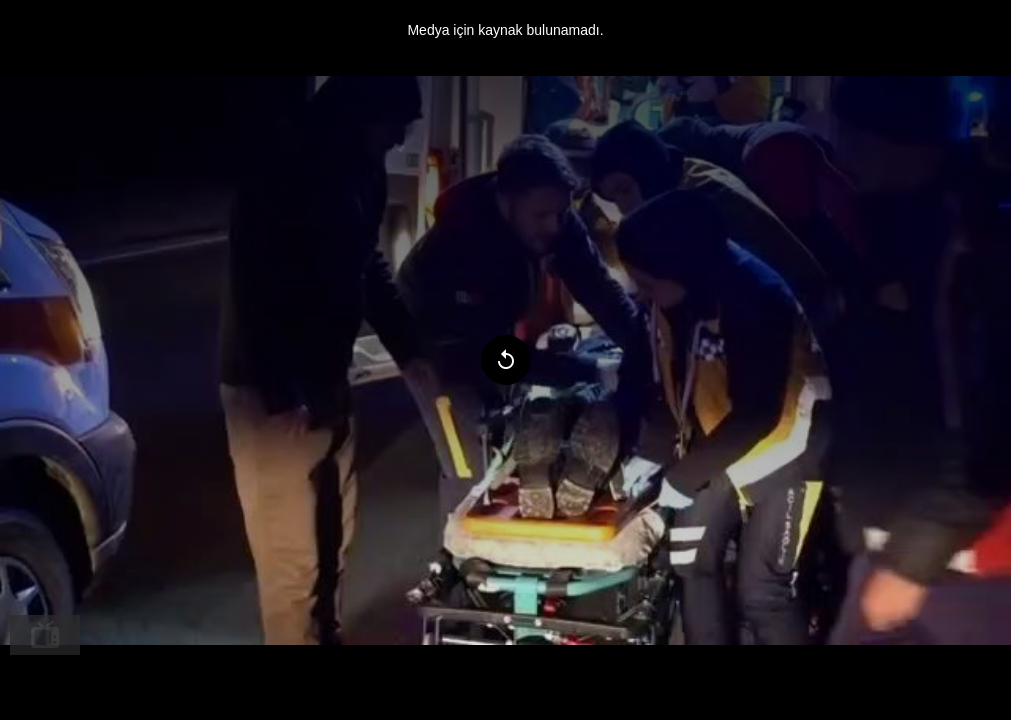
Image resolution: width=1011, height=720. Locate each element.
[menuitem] (45, 635)
